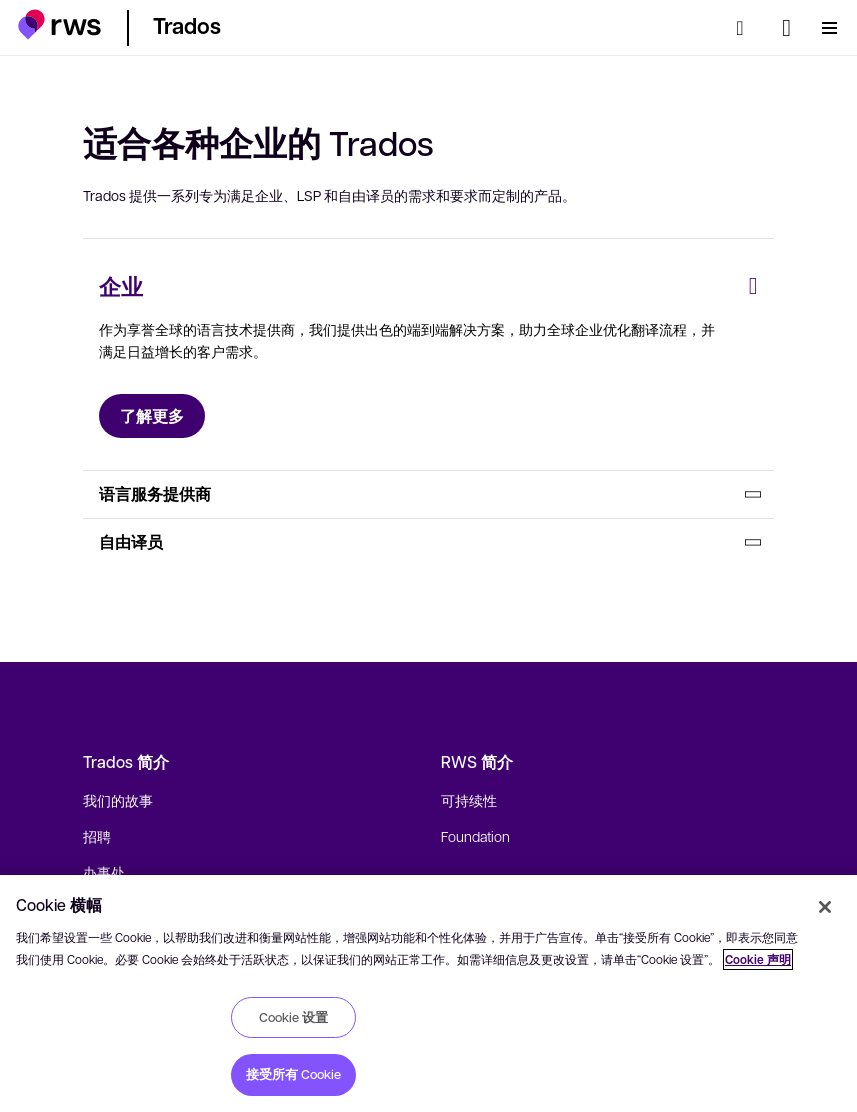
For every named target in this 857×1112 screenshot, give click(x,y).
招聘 (97, 836)
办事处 (104, 872)
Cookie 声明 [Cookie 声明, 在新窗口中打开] (758, 959)
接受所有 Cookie (293, 1074)
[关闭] (825, 907)
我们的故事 (118, 800)
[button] (59, 24)
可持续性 (469, 800)
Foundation (475, 836)
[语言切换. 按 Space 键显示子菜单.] (786, 28)
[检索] (746, 28)
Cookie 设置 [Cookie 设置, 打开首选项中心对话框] (293, 1017)
